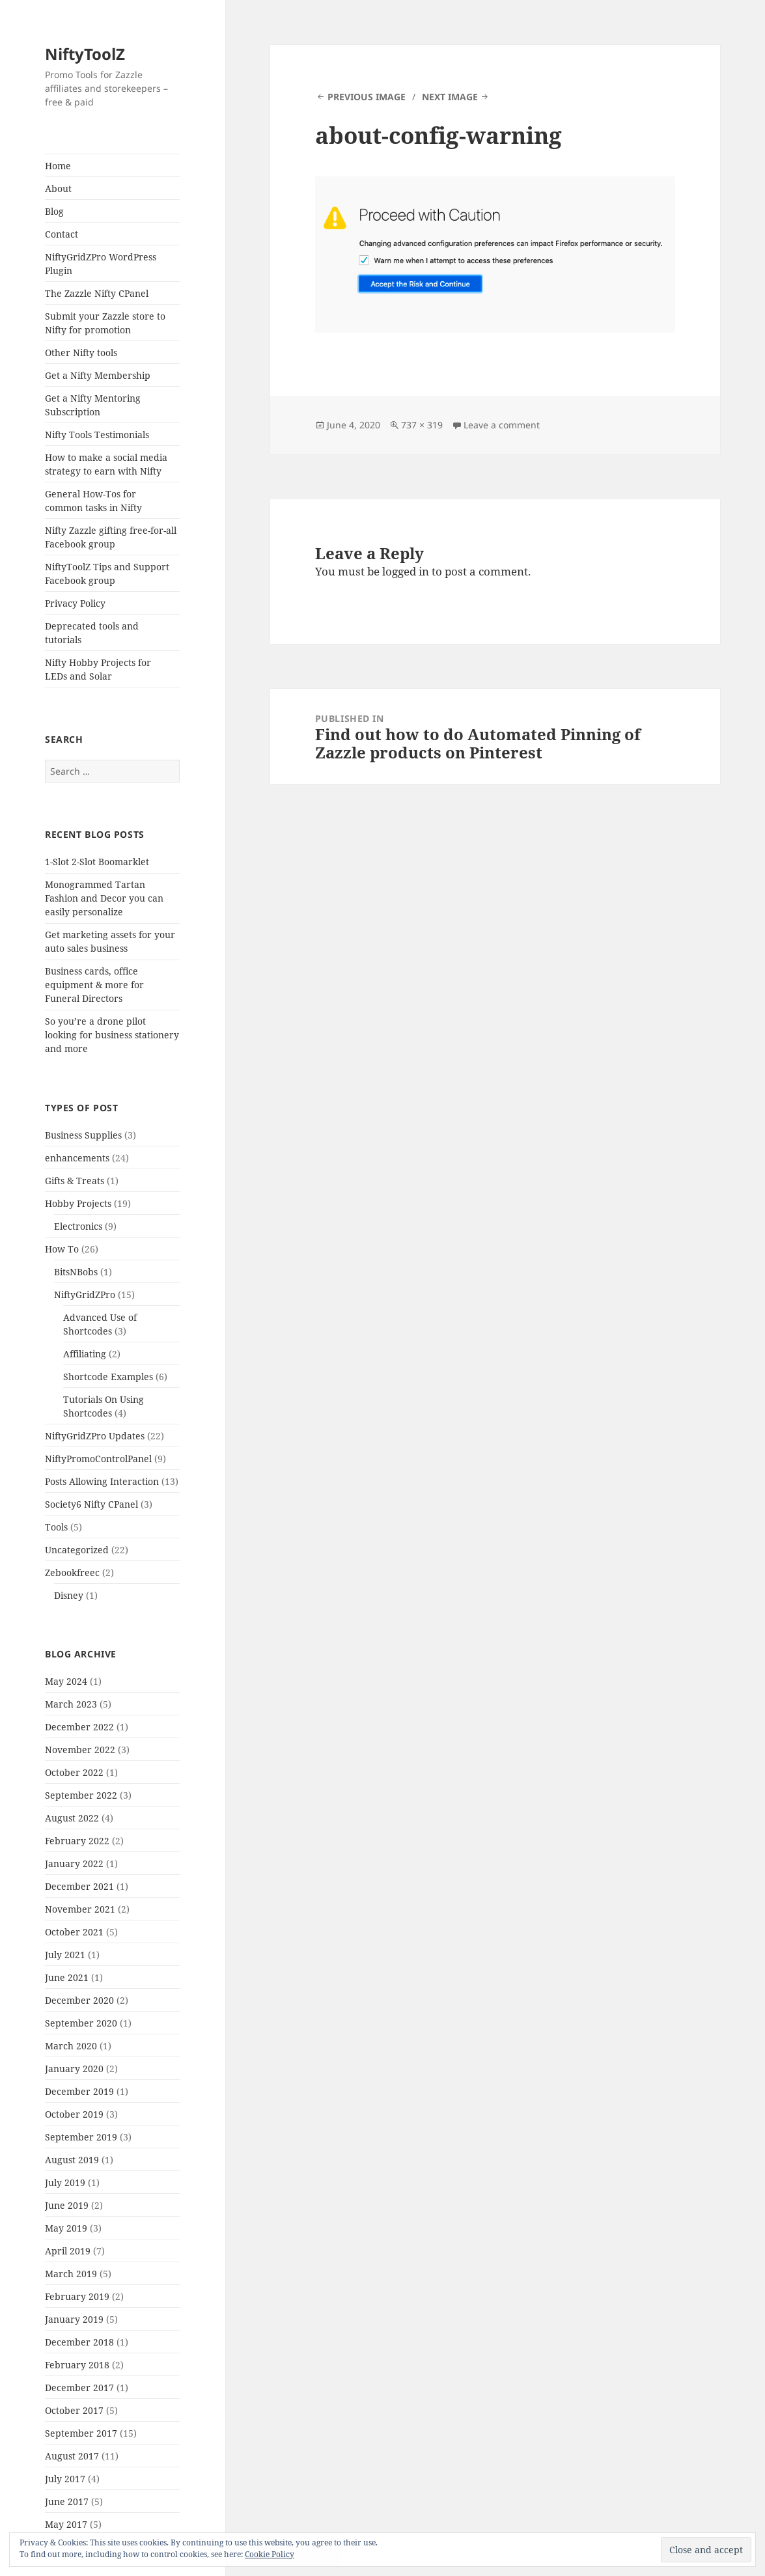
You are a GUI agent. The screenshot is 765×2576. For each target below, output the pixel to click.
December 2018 (79, 2342)
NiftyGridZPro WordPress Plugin (100, 264)
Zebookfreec (72, 1572)
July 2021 (65, 1954)
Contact (61, 234)
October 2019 (74, 2114)
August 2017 (72, 2456)
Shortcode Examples (108, 1376)
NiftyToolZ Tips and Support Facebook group (107, 574)
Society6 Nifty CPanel (91, 1504)
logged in (405, 571)
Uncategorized (77, 1550)
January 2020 (74, 2068)
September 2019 (81, 2137)
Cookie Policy (269, 2554)
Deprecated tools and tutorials (92, 633)
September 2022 (81, 1795)
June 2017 (67, 2501)
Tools (56, 1527)
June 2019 (67, 2205)
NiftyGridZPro (84, 1294)
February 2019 (77, 2296)
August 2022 (72, 1818)
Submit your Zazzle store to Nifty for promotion (105, 323)
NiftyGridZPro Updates (95, 1436)
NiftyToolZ (85, 53)
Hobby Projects (78, 1203)
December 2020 (79, 2000)
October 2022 (74, 1772)
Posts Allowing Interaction (102, 1481)
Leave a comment (502, 425)
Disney (68, 1595)
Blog (54, 211)
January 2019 (74, 2319)
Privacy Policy (75, 603)
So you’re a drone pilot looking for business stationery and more (112, 1035)
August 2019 (72, 2160)
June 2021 (67, 1977)
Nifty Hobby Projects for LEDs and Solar (98, 669)
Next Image (450, 96)
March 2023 (71, 1704)
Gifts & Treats (74, 1180)
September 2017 (81, 2433)
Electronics (78, 1226)
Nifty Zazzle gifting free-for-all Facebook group (110, 537)
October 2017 (74, 2410)
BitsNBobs (76, 1272)
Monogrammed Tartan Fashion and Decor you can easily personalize (104, 898)
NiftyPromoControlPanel (98, 1458)
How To (62, 1249)
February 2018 (77, 2365)
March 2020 (71, 2046)
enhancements (77, 1158)
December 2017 (79, 2387)
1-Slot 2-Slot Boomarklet (97, 861)
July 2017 (65, 2478)
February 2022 (77, 1841)
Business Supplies (83, 1135)
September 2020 (81, 2023)
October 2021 (74, 1932)
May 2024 (66, 1681)
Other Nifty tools (81, 352)
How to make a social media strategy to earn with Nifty (106, 464)
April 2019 (67, 2251)
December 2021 (79, 1886)
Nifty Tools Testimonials (97, 434)
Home (58, 165)
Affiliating (84, 1354)
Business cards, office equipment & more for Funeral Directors (94, 984)
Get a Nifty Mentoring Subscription (93, 405)
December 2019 (79, 2091)
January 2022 (74, 1863)
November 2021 (80, 1909)
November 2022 (80, 1749)
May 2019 (66, 2228)
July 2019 (65, 2182)
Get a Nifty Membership (97, 375)
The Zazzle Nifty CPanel (96, 293)
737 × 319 (422, 425)
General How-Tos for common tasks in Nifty (93, 501)
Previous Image (366, 96)
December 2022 (79, 1727)
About (58, 188)
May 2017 (66, 2524)
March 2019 (71, 2273)
